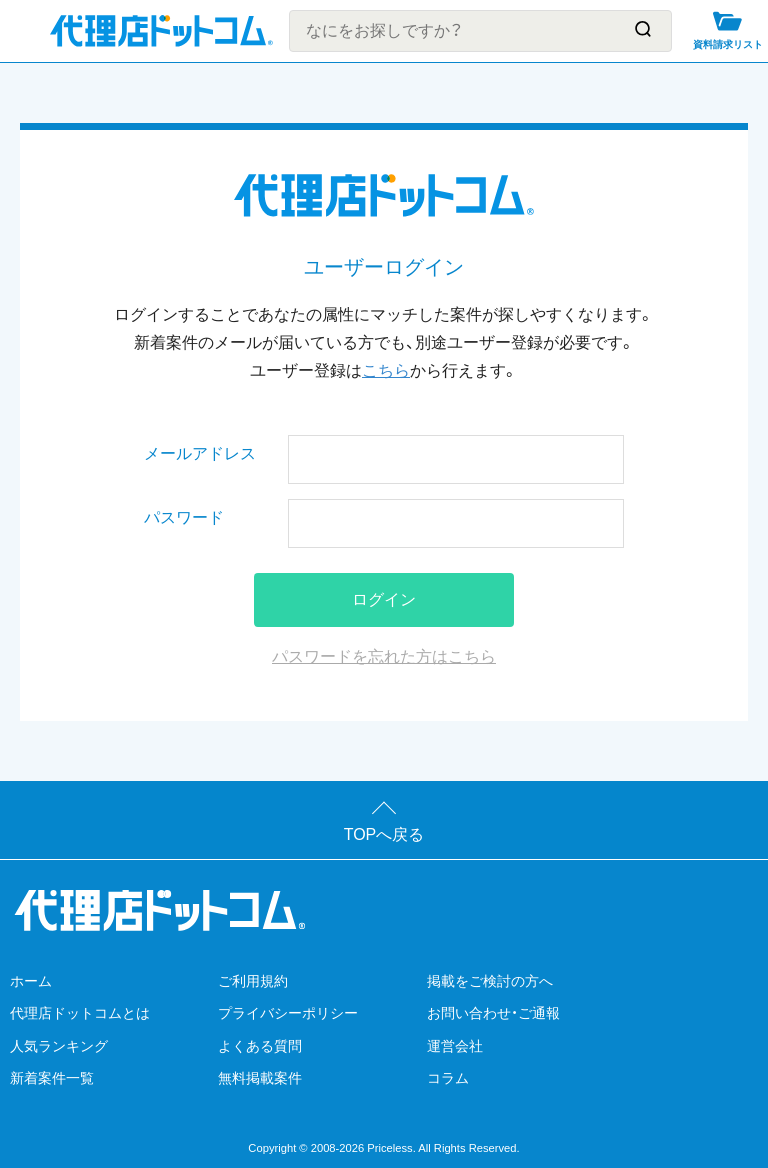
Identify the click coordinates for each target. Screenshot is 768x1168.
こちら (386, 370)
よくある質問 (260, 1046)
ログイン (384, 599)
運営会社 (455, 1046)
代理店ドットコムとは (80, 1013)
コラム (448, 1078)
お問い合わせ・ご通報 (493, 1013)
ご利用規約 (253, 981)
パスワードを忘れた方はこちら (384, 656)
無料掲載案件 (260, 1078)
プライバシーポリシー (288, 1013)
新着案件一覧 (52, 1078)
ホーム (31, 981)
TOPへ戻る (384, 834)
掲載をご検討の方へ (490, 981)
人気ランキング (59, 1046)
